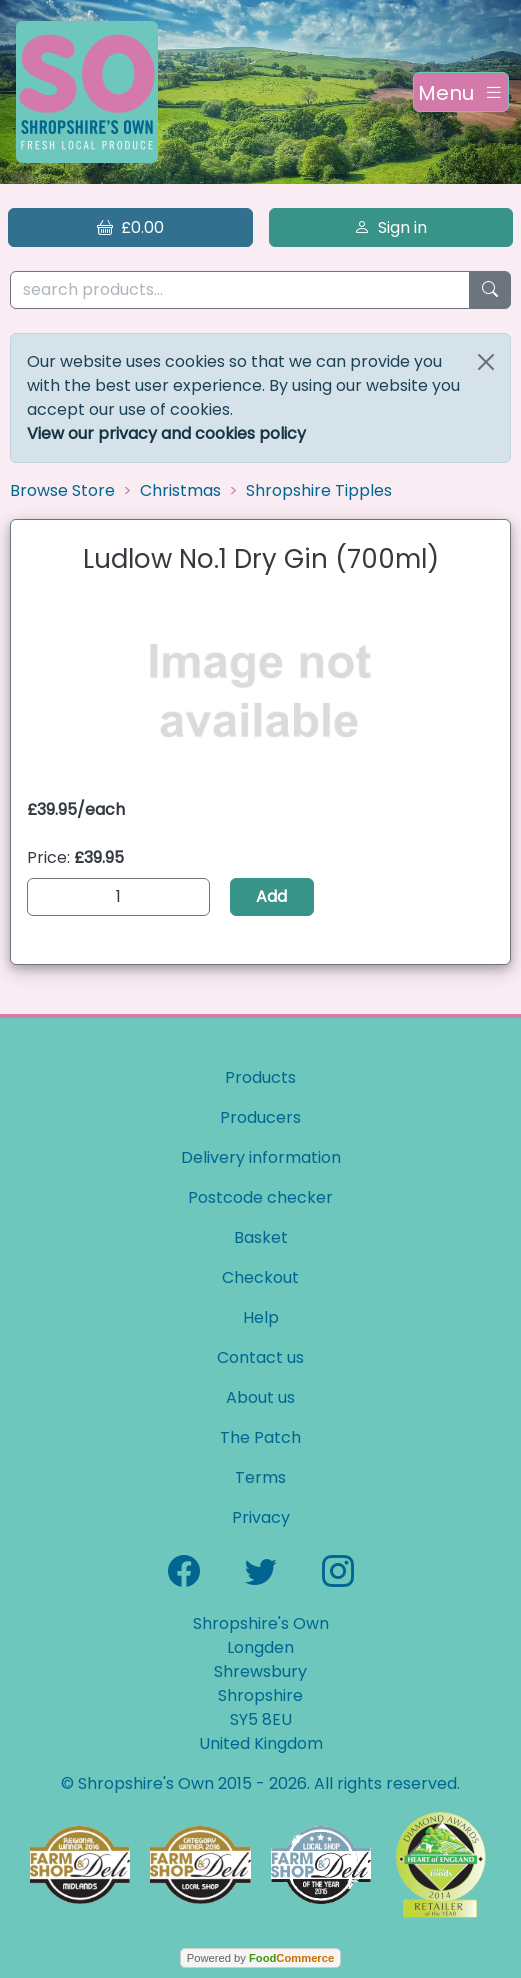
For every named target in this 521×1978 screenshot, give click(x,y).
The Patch (260, 1437)
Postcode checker (260, 1197)
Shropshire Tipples (319, 490)
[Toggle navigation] (461, 92)
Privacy (261, 1517)
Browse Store (62, 490)
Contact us (260, 1357)
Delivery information (261, 1157)
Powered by (260, 1958)
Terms (260, 1477)
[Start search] (490, 290)
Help (261, 1317)
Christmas (180, 490)
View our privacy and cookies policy (166, 433)
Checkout (260, 1277)
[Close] (486, 362)
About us (260, 1397)
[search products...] (240, 290)
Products (260, 1077)
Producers (260, 1117)
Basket (261, 1237)
